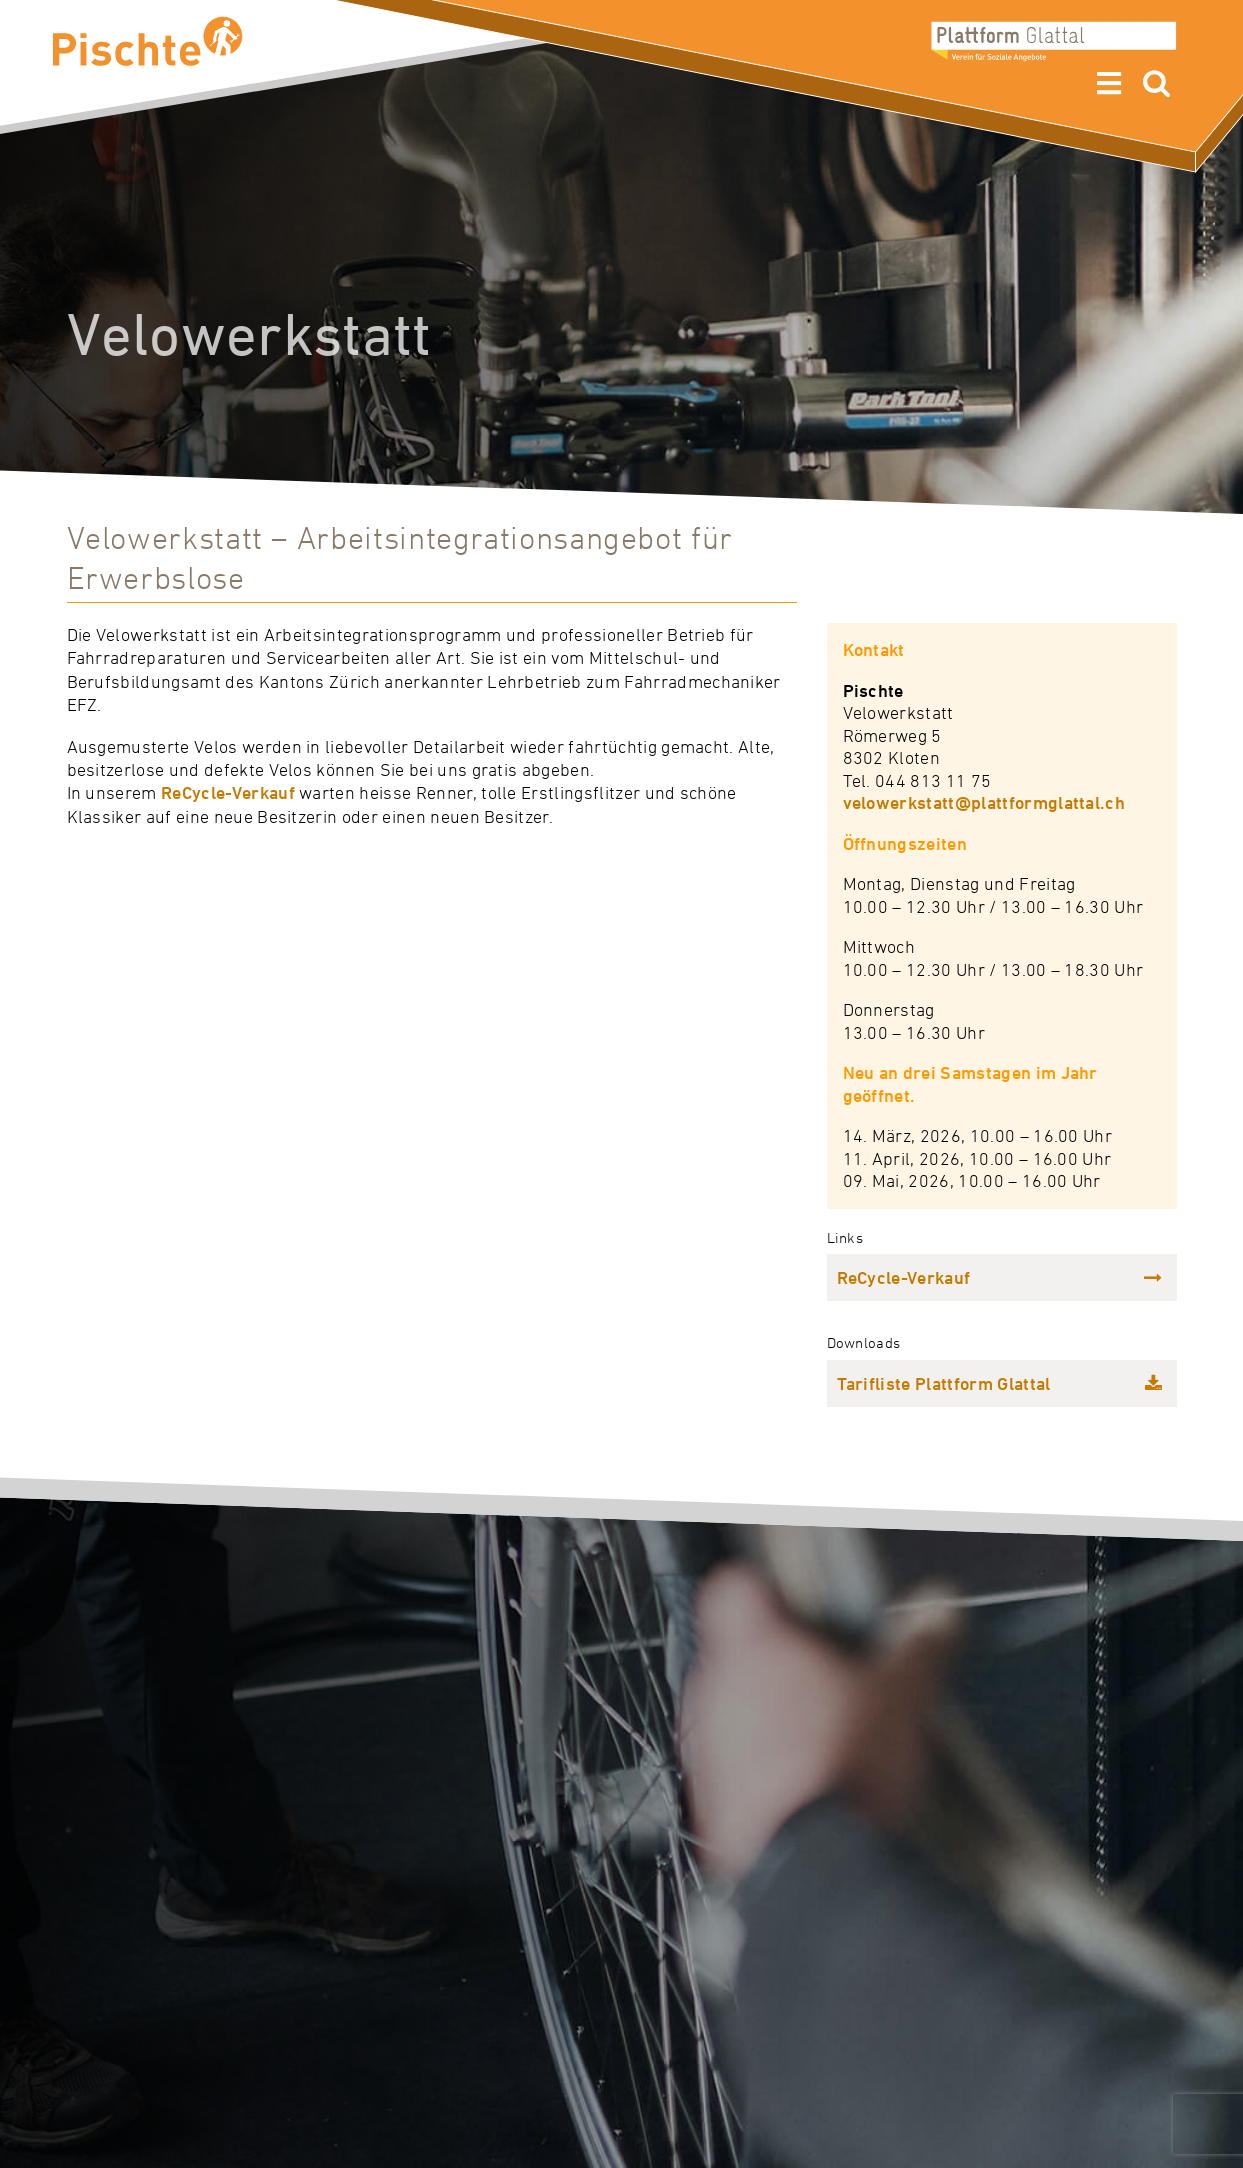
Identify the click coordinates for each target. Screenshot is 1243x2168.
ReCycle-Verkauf (228, 792)
